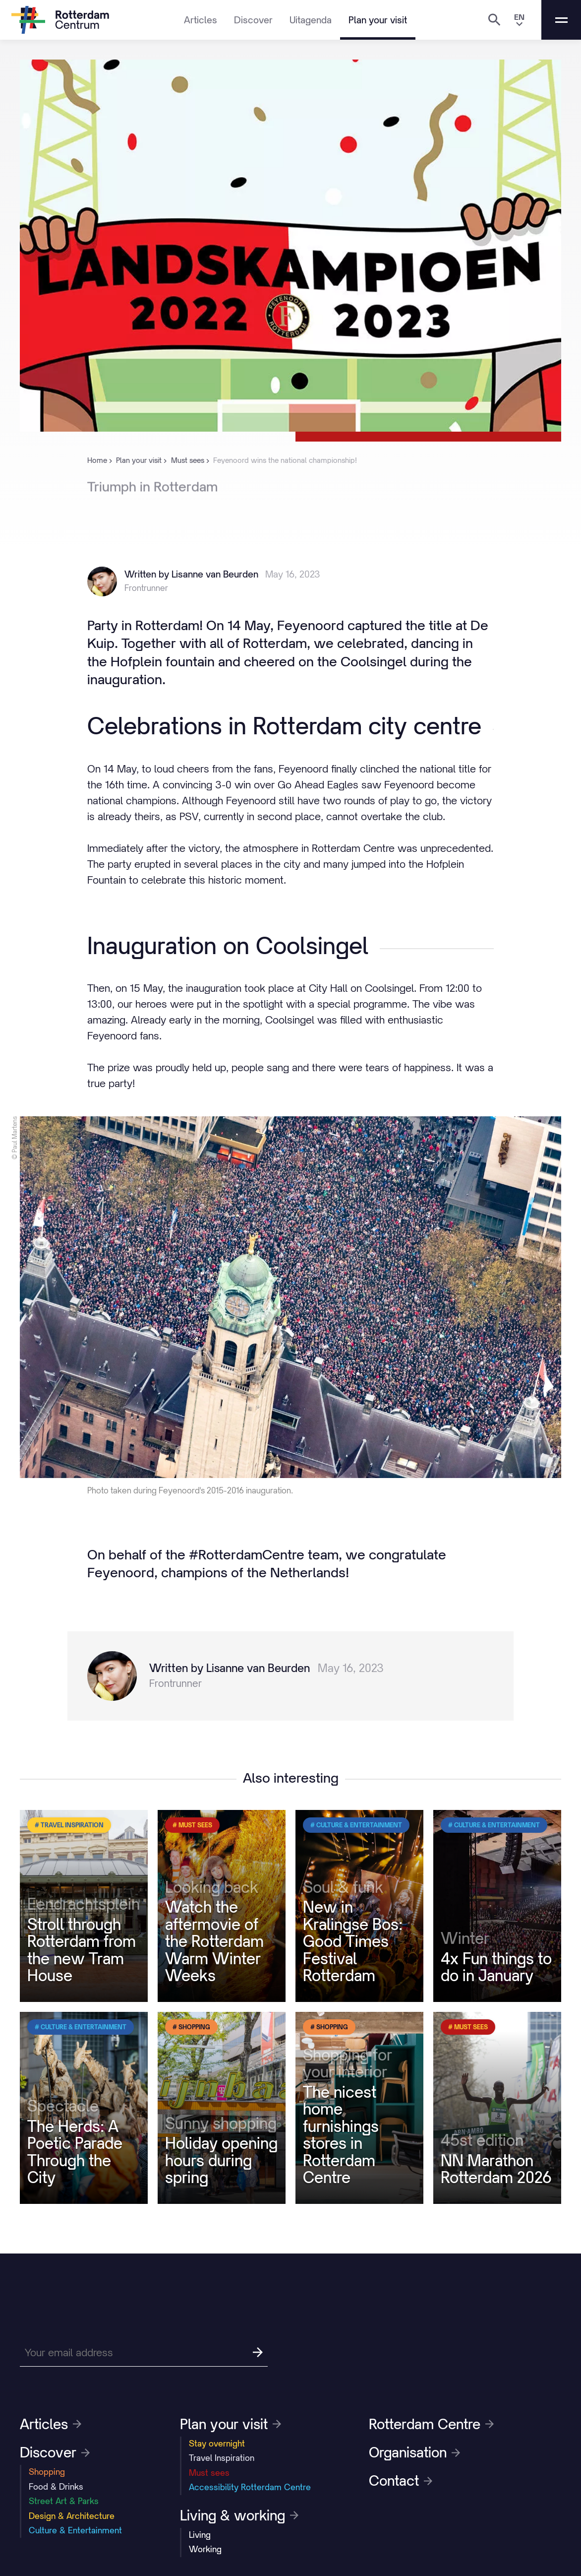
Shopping (47, 2472)
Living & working (239, 2515)
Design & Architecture (72, 2516)
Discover (253, 19)
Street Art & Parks (64, 2501)
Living (200, 2535)
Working (205, 2549)
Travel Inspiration (221, 2458)
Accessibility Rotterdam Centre (250, 2487)
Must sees (209, 2473)
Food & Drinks (56, 2487)
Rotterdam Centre (431, 2424)
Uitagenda (311, 19)
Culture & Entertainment (75, 2530)
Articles (200, 19)
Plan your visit (378, 19)
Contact (400, 2481)
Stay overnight (217, 2443)
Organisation (414, 2452)
